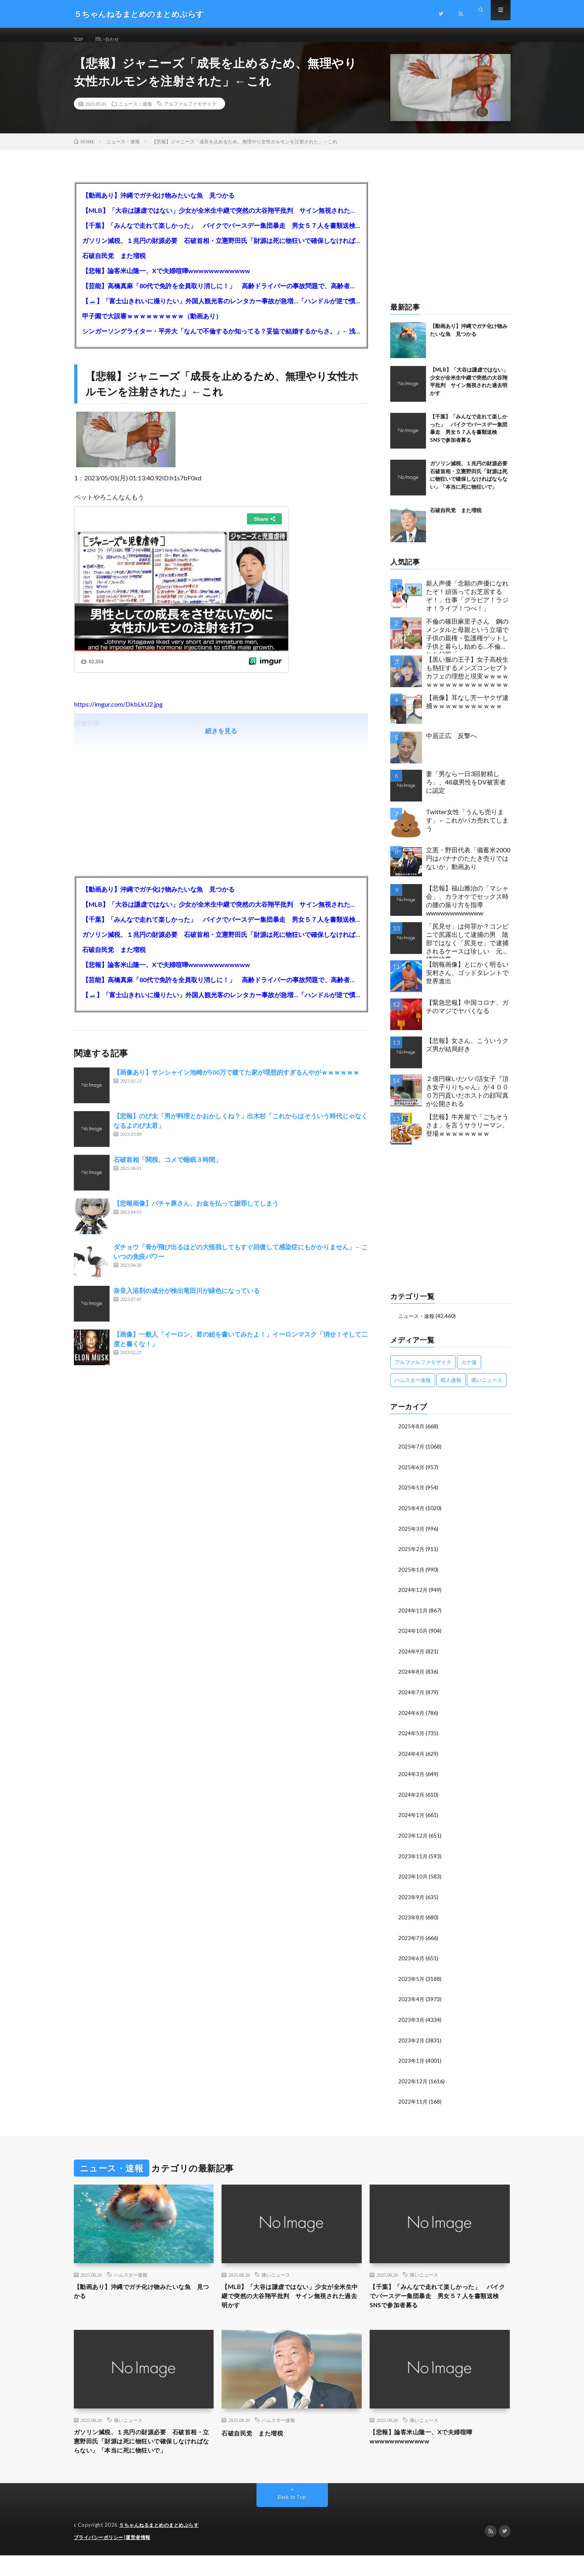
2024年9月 (411, 1658)
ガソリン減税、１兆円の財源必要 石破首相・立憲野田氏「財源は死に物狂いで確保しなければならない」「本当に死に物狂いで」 (221, 250)
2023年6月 (411, 1961)
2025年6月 (411, 1475)
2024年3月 (411, 1779)
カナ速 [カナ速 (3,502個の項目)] (469, 1371)
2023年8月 (411, 1921)
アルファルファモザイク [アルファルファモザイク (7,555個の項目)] (423, 1371)
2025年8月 (411, 1435)
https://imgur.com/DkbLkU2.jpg (118, 713)
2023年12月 (413, 1840)
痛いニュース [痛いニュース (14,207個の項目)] (486, 1389)
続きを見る (221, 740)
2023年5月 (411, 1982)
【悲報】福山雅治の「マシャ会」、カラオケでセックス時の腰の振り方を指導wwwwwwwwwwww (467, 910)
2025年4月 (411, 1516)
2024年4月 (411, 1759)
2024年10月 (413, 1637)
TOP (80, 39)
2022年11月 (413, 2103)
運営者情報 (142, 2558)
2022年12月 (413, 2083)
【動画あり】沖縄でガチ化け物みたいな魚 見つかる (158, 204)
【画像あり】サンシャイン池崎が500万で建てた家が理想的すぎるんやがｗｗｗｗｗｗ (236, 1081)
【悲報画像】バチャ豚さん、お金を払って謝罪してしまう (196, 1212)
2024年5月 (411, 1739)
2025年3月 (411, 1536)
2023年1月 (411, 2063)
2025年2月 (411, 1556)
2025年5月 (411, 1496)
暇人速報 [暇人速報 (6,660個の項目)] (451, 1389)
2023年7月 (411, 1941)
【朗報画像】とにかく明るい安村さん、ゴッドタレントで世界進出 (467, 982)
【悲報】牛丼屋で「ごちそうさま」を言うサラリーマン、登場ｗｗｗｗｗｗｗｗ (467, 1134)
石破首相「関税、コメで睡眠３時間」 (168, 1169)
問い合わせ (112, 39)
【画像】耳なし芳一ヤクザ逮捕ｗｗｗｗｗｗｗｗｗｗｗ (467, 711)
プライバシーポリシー (100, 2558)
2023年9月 (411, 1901)
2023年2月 (411, 2042)
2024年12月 (413, 1597)
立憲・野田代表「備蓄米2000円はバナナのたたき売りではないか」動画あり (468, 867)
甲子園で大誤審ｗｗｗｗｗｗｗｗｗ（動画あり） (152, 325)
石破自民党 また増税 (114, 265)
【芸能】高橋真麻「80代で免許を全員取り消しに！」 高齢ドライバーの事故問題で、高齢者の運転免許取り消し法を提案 (221, 295)
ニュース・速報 (135, 113)
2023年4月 (411, 2002)
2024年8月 (411, 1678)
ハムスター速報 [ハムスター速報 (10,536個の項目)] (413, 1389)
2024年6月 (411, 1718)
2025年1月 (411, 1577)
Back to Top (292, 2518)
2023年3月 (411, 2022)
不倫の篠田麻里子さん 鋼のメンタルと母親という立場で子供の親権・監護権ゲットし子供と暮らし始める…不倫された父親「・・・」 (467, 645)
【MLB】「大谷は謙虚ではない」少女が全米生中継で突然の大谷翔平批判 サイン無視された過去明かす (221, 219)
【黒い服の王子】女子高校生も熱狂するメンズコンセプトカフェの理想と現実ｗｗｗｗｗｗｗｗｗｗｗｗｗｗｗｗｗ (467, 681)
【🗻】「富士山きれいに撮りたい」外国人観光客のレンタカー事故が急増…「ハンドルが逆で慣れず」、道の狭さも (221, 310)
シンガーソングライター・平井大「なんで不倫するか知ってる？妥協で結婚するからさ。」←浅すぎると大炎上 (221, 340)
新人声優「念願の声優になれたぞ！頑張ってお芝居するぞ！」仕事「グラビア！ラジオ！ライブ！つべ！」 (467, 605)
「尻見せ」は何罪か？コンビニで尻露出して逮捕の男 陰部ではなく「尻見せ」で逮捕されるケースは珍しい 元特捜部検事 (467, 950)
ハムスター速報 (130, 2276)
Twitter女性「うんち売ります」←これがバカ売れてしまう (467, 829)
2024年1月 (411, 1820)
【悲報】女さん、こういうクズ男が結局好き (467, 1054)
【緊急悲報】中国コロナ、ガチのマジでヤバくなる (467, 1016)
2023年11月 (413, 1860)
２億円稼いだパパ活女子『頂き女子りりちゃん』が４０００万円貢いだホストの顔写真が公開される (467, 1100)
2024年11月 (413, 1617)
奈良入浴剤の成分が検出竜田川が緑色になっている (187, 1300)
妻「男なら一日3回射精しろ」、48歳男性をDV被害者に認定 (466, 791)
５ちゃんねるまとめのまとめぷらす (162, 2546)
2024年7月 (411, 1698)
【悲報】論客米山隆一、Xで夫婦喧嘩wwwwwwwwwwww (166, 280)
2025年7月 (411, 1455)
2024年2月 (411, 1799)
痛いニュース (276, 2276)
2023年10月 (413, 1880)
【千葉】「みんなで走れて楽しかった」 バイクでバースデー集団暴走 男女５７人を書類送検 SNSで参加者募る (221, 235)
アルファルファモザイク (190, 113)
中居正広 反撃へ (451, 745)
